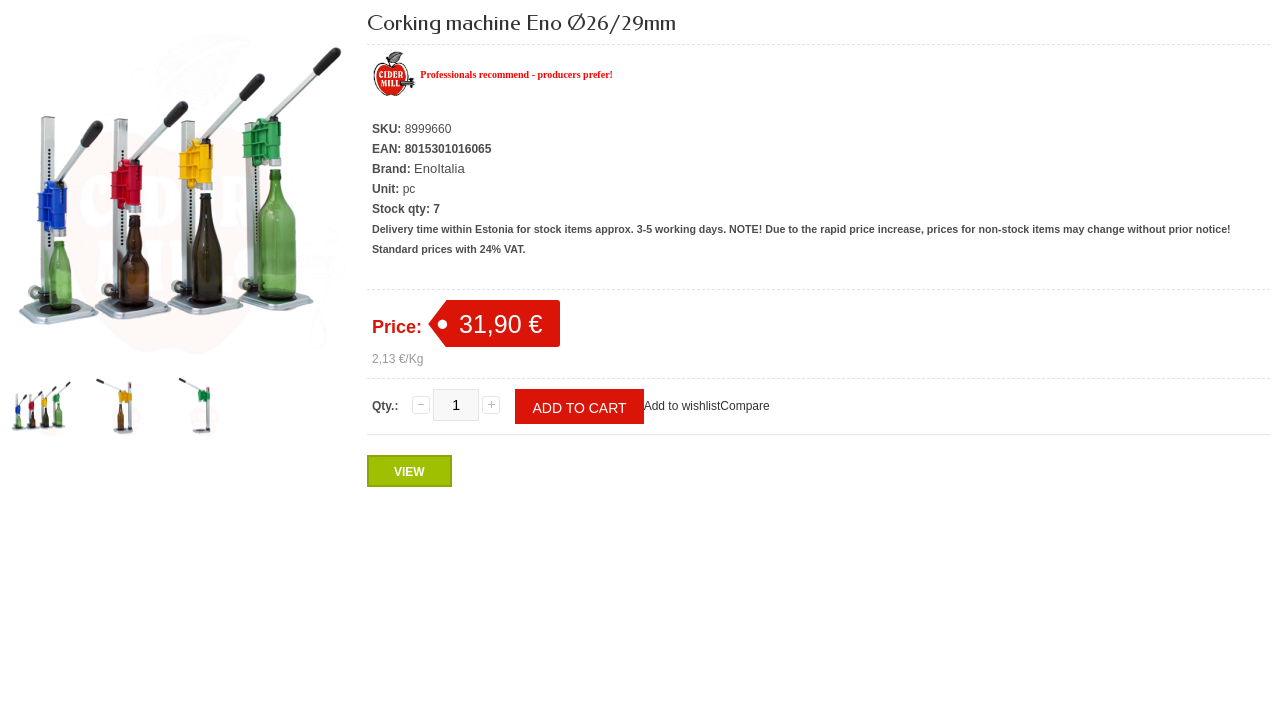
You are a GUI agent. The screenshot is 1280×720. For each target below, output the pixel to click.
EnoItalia (439, 168)
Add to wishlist (682, 406)
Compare (744, 406)
